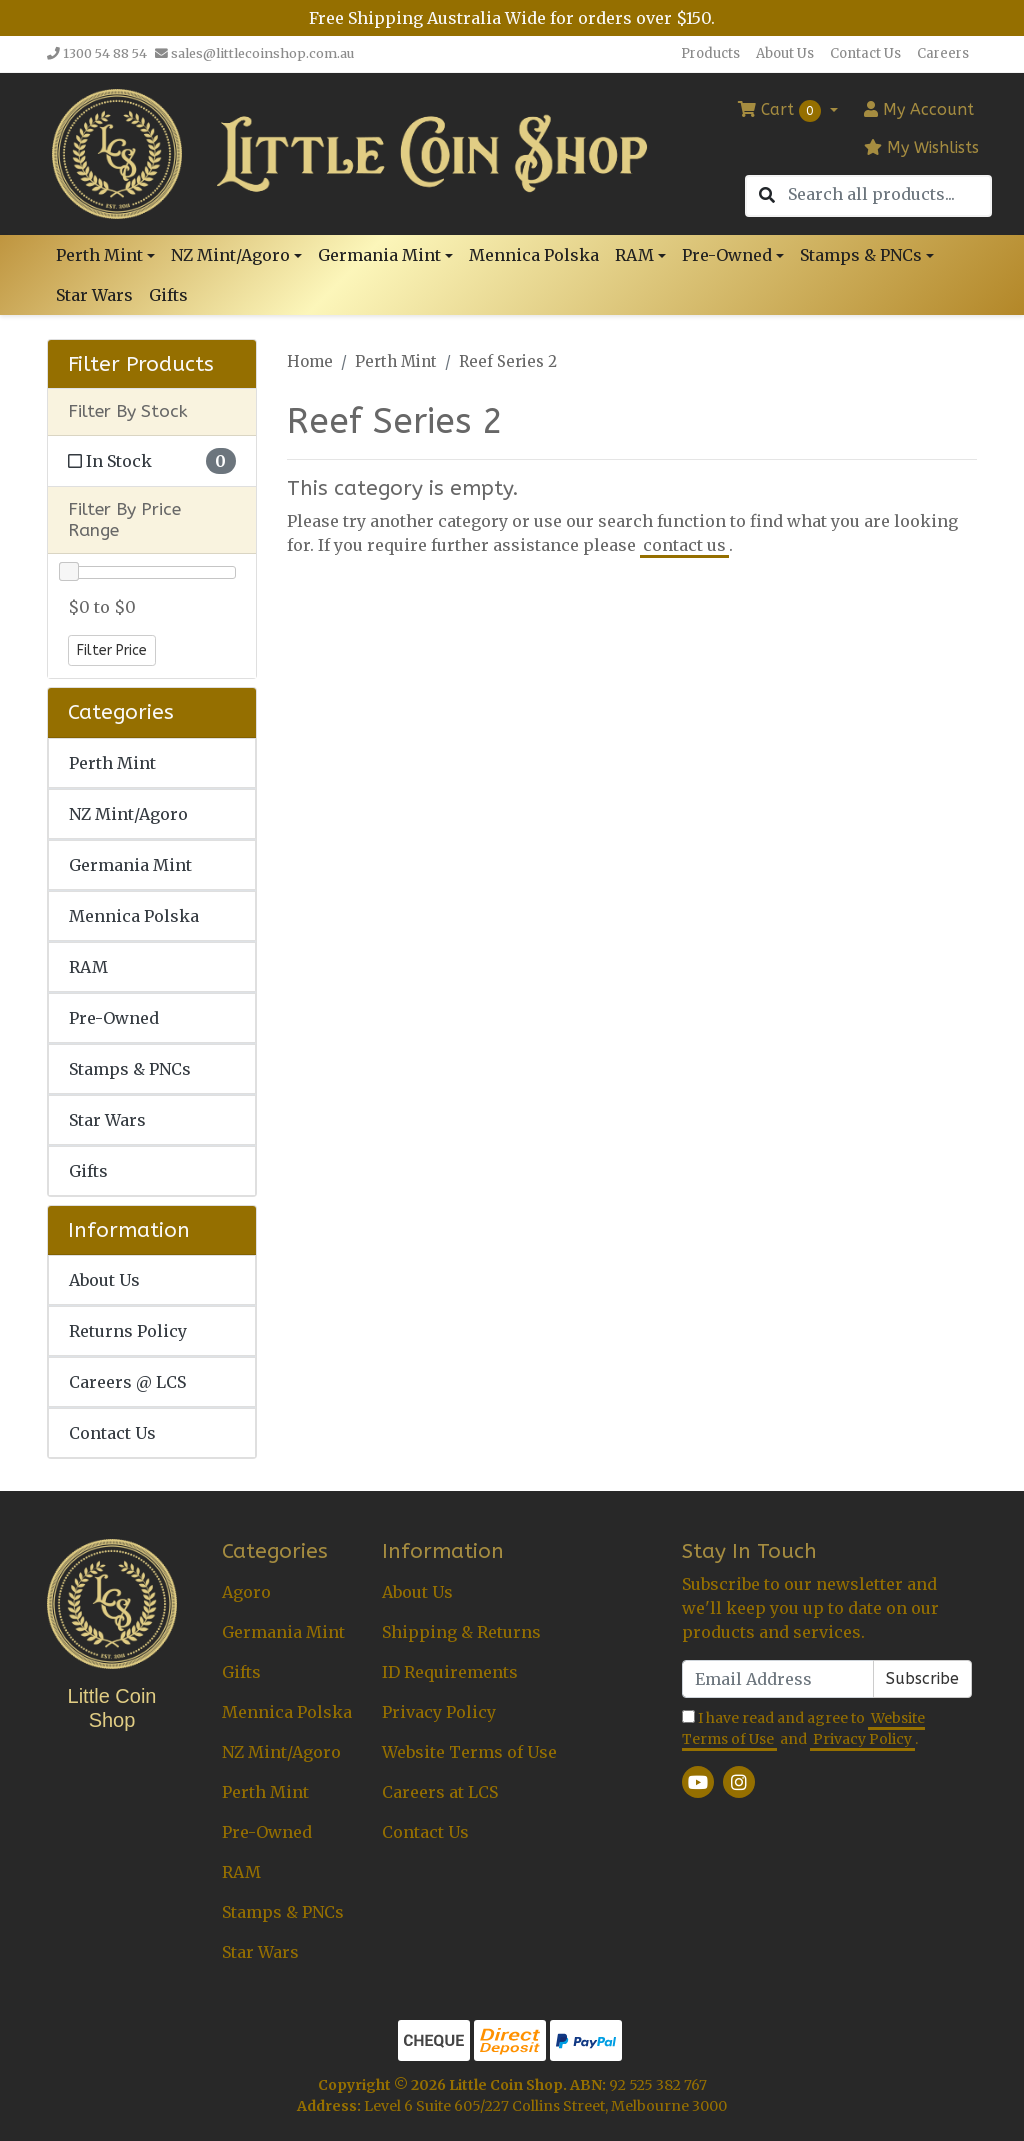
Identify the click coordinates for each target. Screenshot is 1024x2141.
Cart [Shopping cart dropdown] (782, 111)
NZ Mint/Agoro (128, 814)
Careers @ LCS (127, 1382)
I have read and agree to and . (803, 1729)
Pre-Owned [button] (727, 255)
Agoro (246, 1592)
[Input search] (889, 194)
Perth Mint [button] (99, 255)
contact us (684, 545)
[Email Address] (778, 1679)
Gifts (168, 295)
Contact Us (865, 53)
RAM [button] (634, 255)
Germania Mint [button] (379, 255)
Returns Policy (128, 1331)
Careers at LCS (440, 1792)
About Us (785, 53)
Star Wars (94, 295)
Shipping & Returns (461, 1632)
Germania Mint (130, 865)
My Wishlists (921, 147)
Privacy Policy (439, 1712)
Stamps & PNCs (130, 1069)
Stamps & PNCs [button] (861, 255)
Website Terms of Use (469, 1752)
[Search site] (767, 196)
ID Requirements (450, 1672)
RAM (88, 967)
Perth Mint (112, 763)
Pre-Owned (114, 1018)
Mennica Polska (534, 255)
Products (710, 53)
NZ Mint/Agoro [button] (230, 255)
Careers (943, 53)
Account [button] (919, 109)
